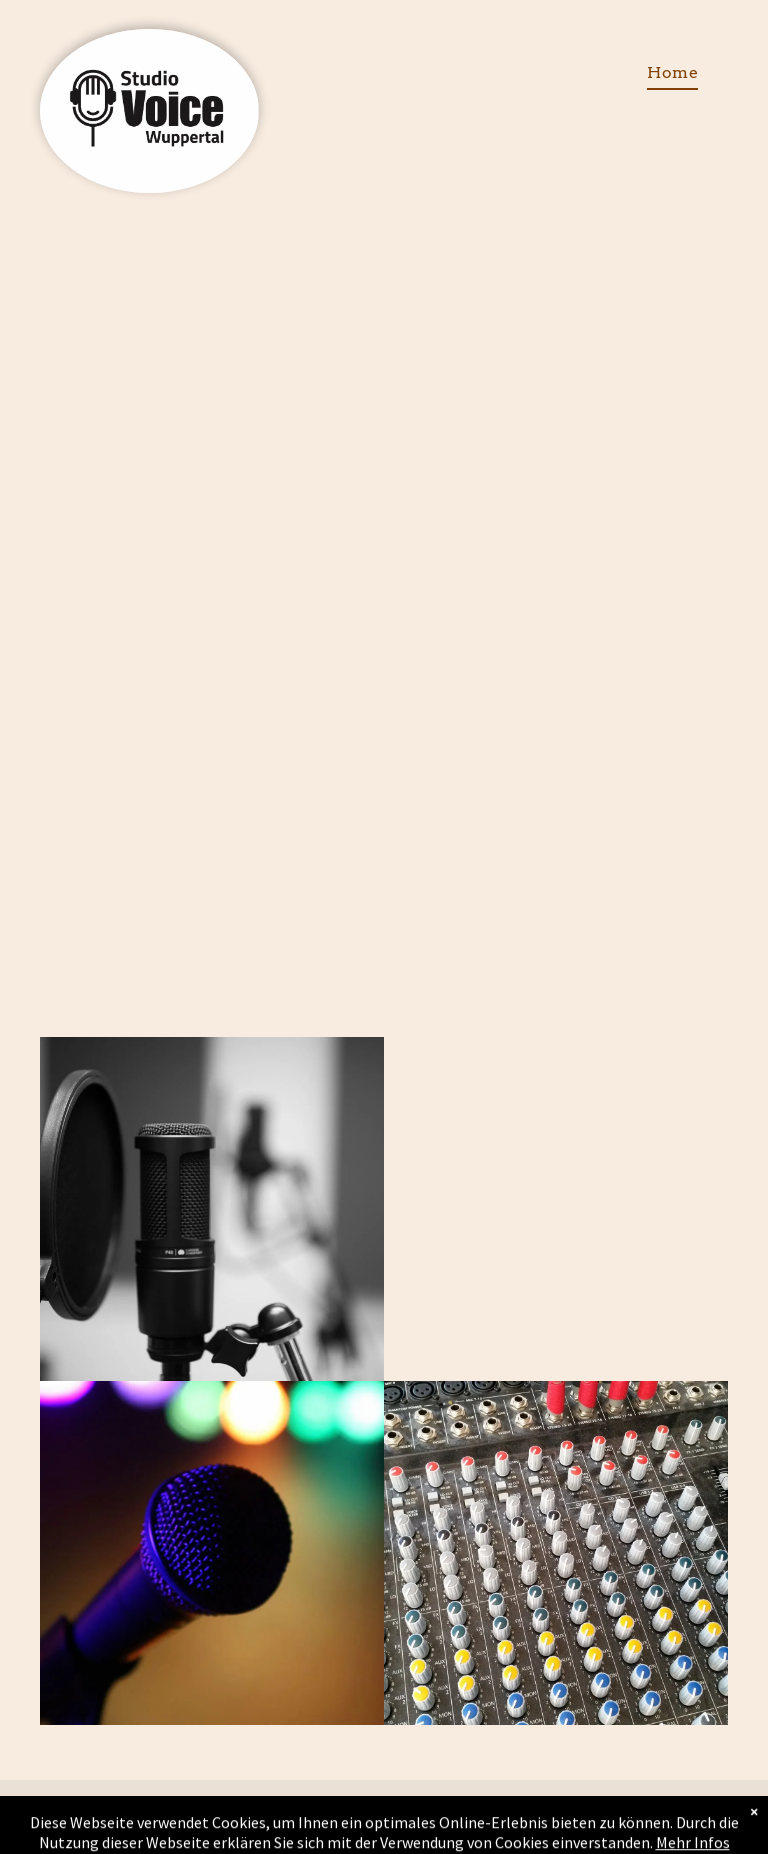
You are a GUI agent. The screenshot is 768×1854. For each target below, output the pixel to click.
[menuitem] (672, 73)
